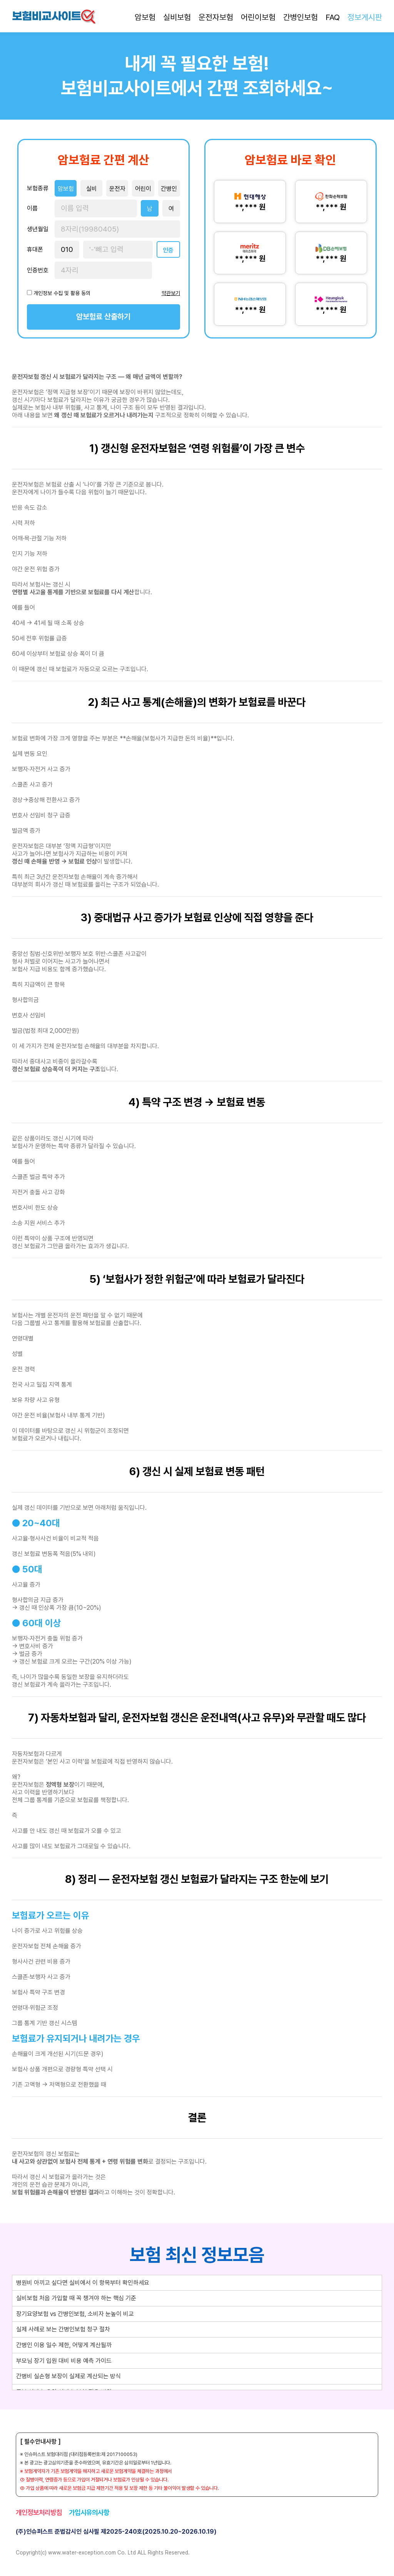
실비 (91, 188)
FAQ (333, 17)
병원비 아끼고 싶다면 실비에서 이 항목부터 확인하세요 (82, 2282)
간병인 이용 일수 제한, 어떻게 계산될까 (64, 2345)
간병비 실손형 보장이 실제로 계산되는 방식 (68, 2376)
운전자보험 (216, 17)
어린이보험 (258, 17)
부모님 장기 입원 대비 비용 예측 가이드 (64, 2360)
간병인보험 (300, 17)
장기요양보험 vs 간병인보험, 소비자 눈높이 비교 (75, 2314)
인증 (168, 250)
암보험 (145, 17)
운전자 (117, 188)
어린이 (143, 188)
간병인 (169, 188)
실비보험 (177, 17)
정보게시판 (364, 17)
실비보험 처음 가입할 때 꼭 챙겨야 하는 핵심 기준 (76, 2298)
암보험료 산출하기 (103, 316)
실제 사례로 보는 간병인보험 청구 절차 (63, 2329)
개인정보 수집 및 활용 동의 (61, 293)
